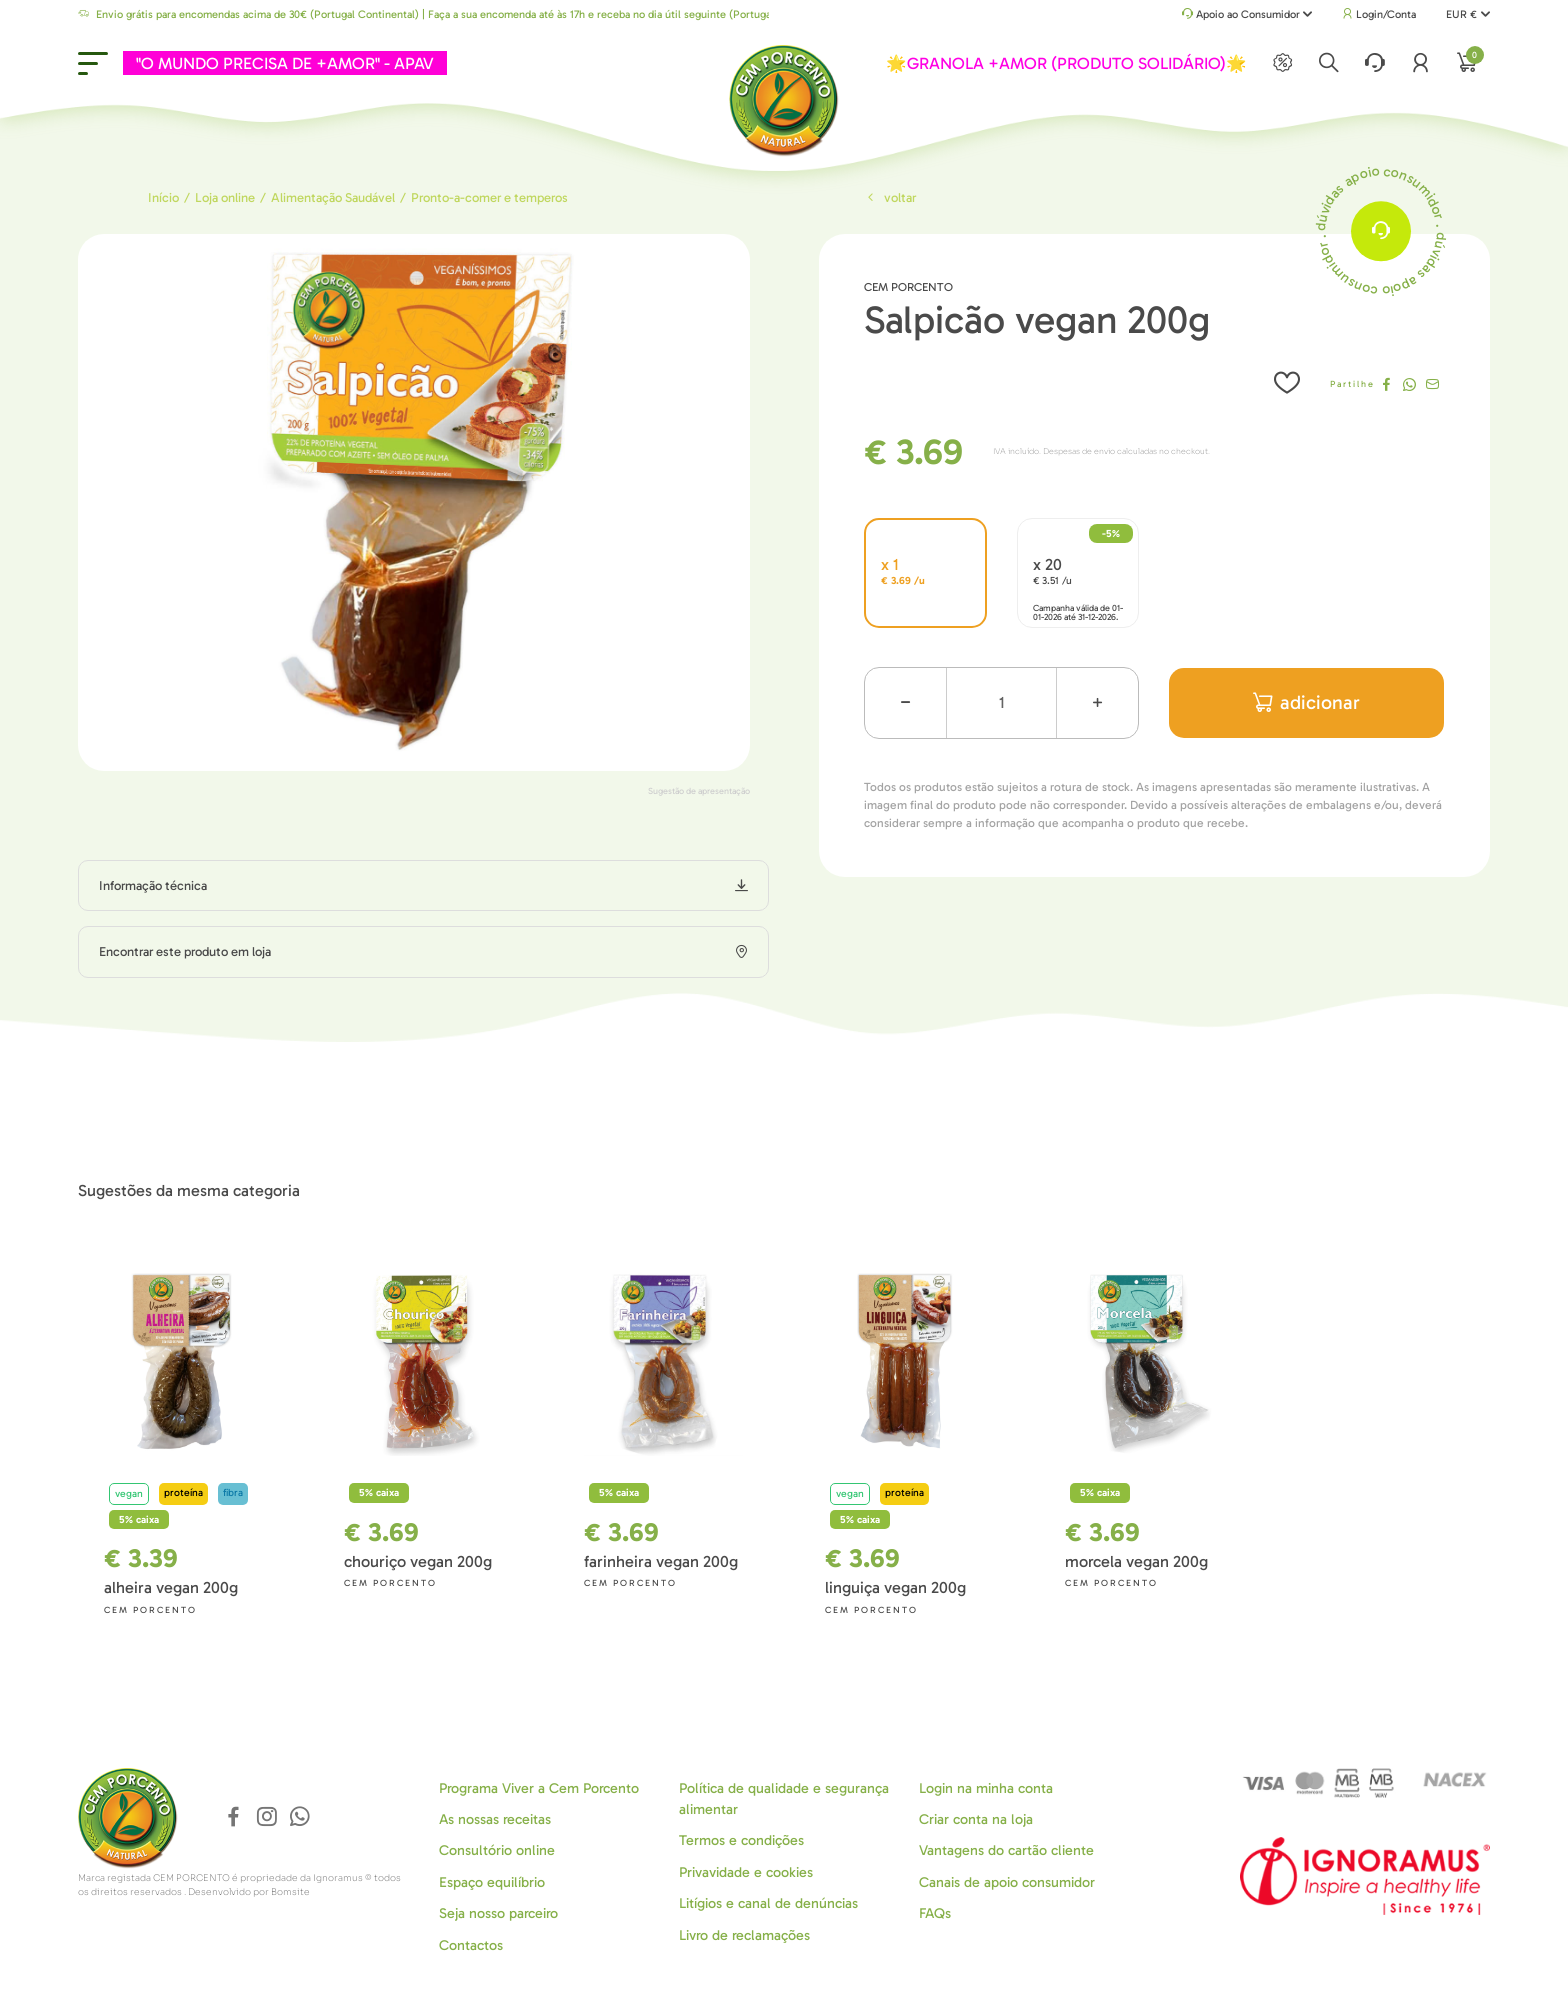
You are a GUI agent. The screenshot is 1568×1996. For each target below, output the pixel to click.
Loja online (225, 197)
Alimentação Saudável (333, 197)
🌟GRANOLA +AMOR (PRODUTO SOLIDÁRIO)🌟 (1066, 63)
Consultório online (497, 1850)
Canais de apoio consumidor (1007, 1882)
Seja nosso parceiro (498, 1913)
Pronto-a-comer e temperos (489, 197)
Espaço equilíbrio (492, 1882)
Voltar (890, 197)
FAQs (935, 1913)
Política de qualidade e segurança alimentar (784, 1798)
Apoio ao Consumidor (1247, 15)
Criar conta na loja (976, 1819)
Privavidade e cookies (746, 1872)
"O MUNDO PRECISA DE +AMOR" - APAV (285, 63)
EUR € (1467, 14)
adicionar (1306, 702)
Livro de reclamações (744, 1934)
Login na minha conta (986, 1787)
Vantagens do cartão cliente (1006, 1850)
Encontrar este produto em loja (185, 951)
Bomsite (290, 1892)
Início (163, 197)
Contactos (471, 1944)
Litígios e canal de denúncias (768, 1903)
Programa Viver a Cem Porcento (539, 1787)
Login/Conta (1379, 14)
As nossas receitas (495, 1819)
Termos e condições (741, 1840)
